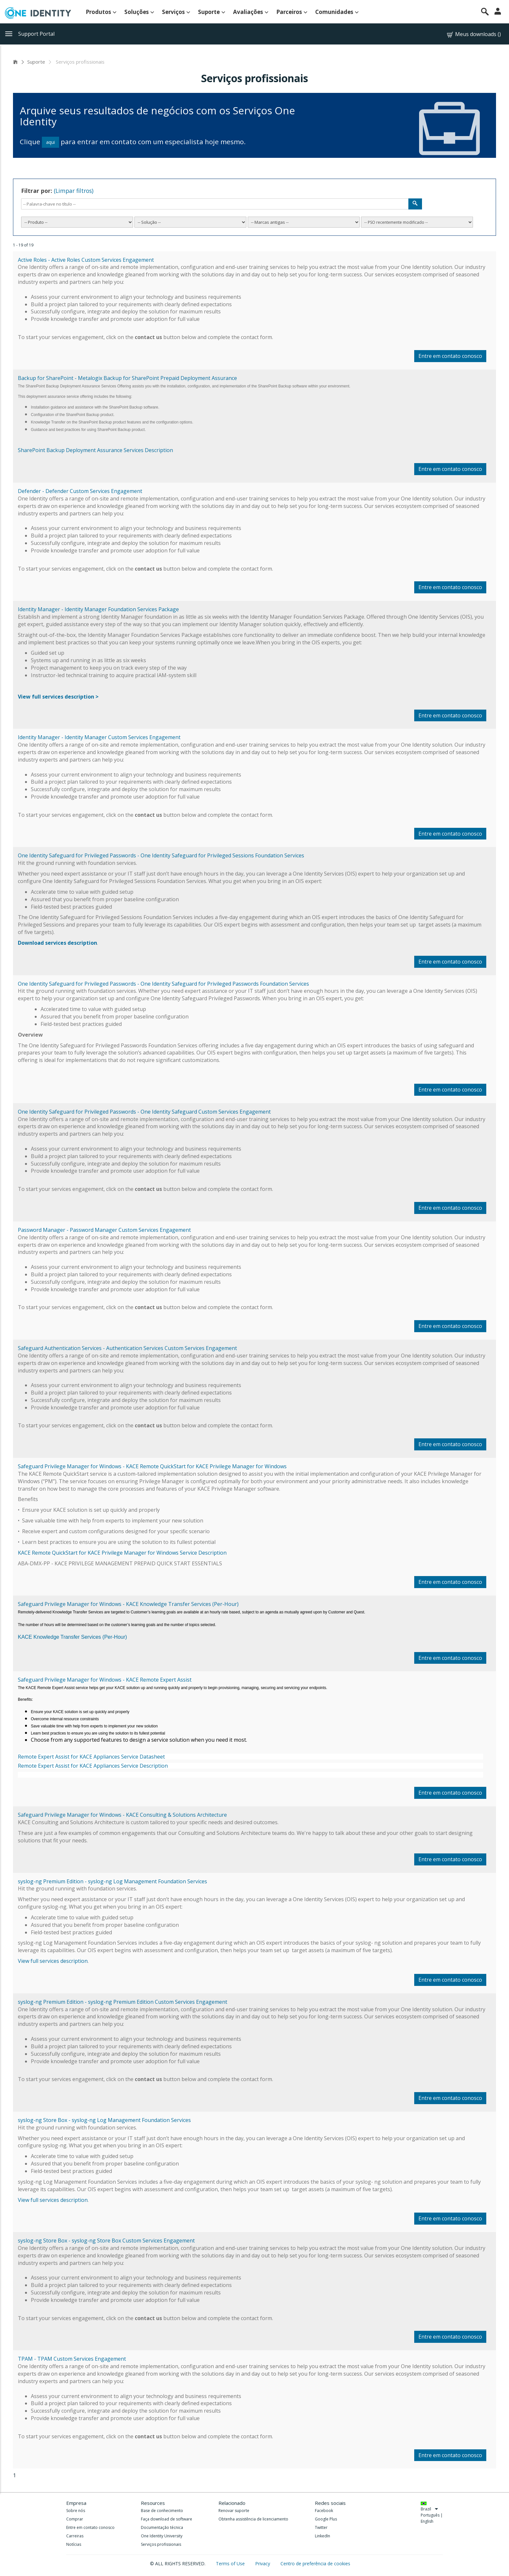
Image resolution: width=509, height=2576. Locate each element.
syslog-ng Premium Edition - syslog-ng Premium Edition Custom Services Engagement (122, 2001)
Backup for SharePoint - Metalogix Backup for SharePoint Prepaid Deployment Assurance (127, 378)
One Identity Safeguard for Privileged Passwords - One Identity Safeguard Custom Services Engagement (144, 1111)
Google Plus (326, 2519)
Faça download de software (166, 2519)
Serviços (176, 12)
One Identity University (161, 2536)
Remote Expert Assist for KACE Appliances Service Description (93, 1765)
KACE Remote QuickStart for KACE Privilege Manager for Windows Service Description (122, 1552)
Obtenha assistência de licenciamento (253, 2519)
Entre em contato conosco (450, 356)
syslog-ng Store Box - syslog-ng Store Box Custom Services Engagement (106, 2240)
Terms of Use (231, 2563)
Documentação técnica (162, 2527)
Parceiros (291, 12)
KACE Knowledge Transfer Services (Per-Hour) (72, 1637)
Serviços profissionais (161, 2544)
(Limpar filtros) (73, 191)
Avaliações (250, 12)
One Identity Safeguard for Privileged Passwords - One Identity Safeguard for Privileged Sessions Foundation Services (161, 855)
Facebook (324, 2510)
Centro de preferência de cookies (315, 2563)
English (427, 2521)
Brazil (429, 2509)
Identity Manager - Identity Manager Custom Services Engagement (99, 737)
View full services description (53, 1960)
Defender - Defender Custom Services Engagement (80, 491)
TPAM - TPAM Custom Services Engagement (72, 2358)
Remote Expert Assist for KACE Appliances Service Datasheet (91, 1756)
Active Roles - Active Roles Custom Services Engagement (86, 259)
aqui (50, 142)
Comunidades (337, 12)
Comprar (74, 2519)
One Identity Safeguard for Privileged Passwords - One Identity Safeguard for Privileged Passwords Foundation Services (163, 983)
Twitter (321, 2527)
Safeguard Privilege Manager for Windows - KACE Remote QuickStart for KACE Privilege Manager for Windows (152, 1466)
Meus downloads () (473, 34)
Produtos (101, 12)
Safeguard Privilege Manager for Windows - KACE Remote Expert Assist (105, 1679)
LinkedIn (322, 2536)
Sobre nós (75, 2510)
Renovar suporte (233, 2510)
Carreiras (74, 2536)
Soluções (139, 12)
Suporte (211, 12)
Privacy (263, 2563)
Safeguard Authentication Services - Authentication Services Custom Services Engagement (127, 1348)
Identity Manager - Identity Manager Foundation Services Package (98, 609)
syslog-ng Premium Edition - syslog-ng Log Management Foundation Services (112, 1881)
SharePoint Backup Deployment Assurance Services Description (95, 450)
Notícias (73, 2544)
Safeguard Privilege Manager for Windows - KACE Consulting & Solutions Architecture (122, 1814)
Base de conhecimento (162, 2510)
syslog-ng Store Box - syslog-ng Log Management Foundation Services (104, 2120)
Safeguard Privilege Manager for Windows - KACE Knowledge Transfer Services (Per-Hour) (128, 1604)
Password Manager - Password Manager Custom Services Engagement (104, 1229)
